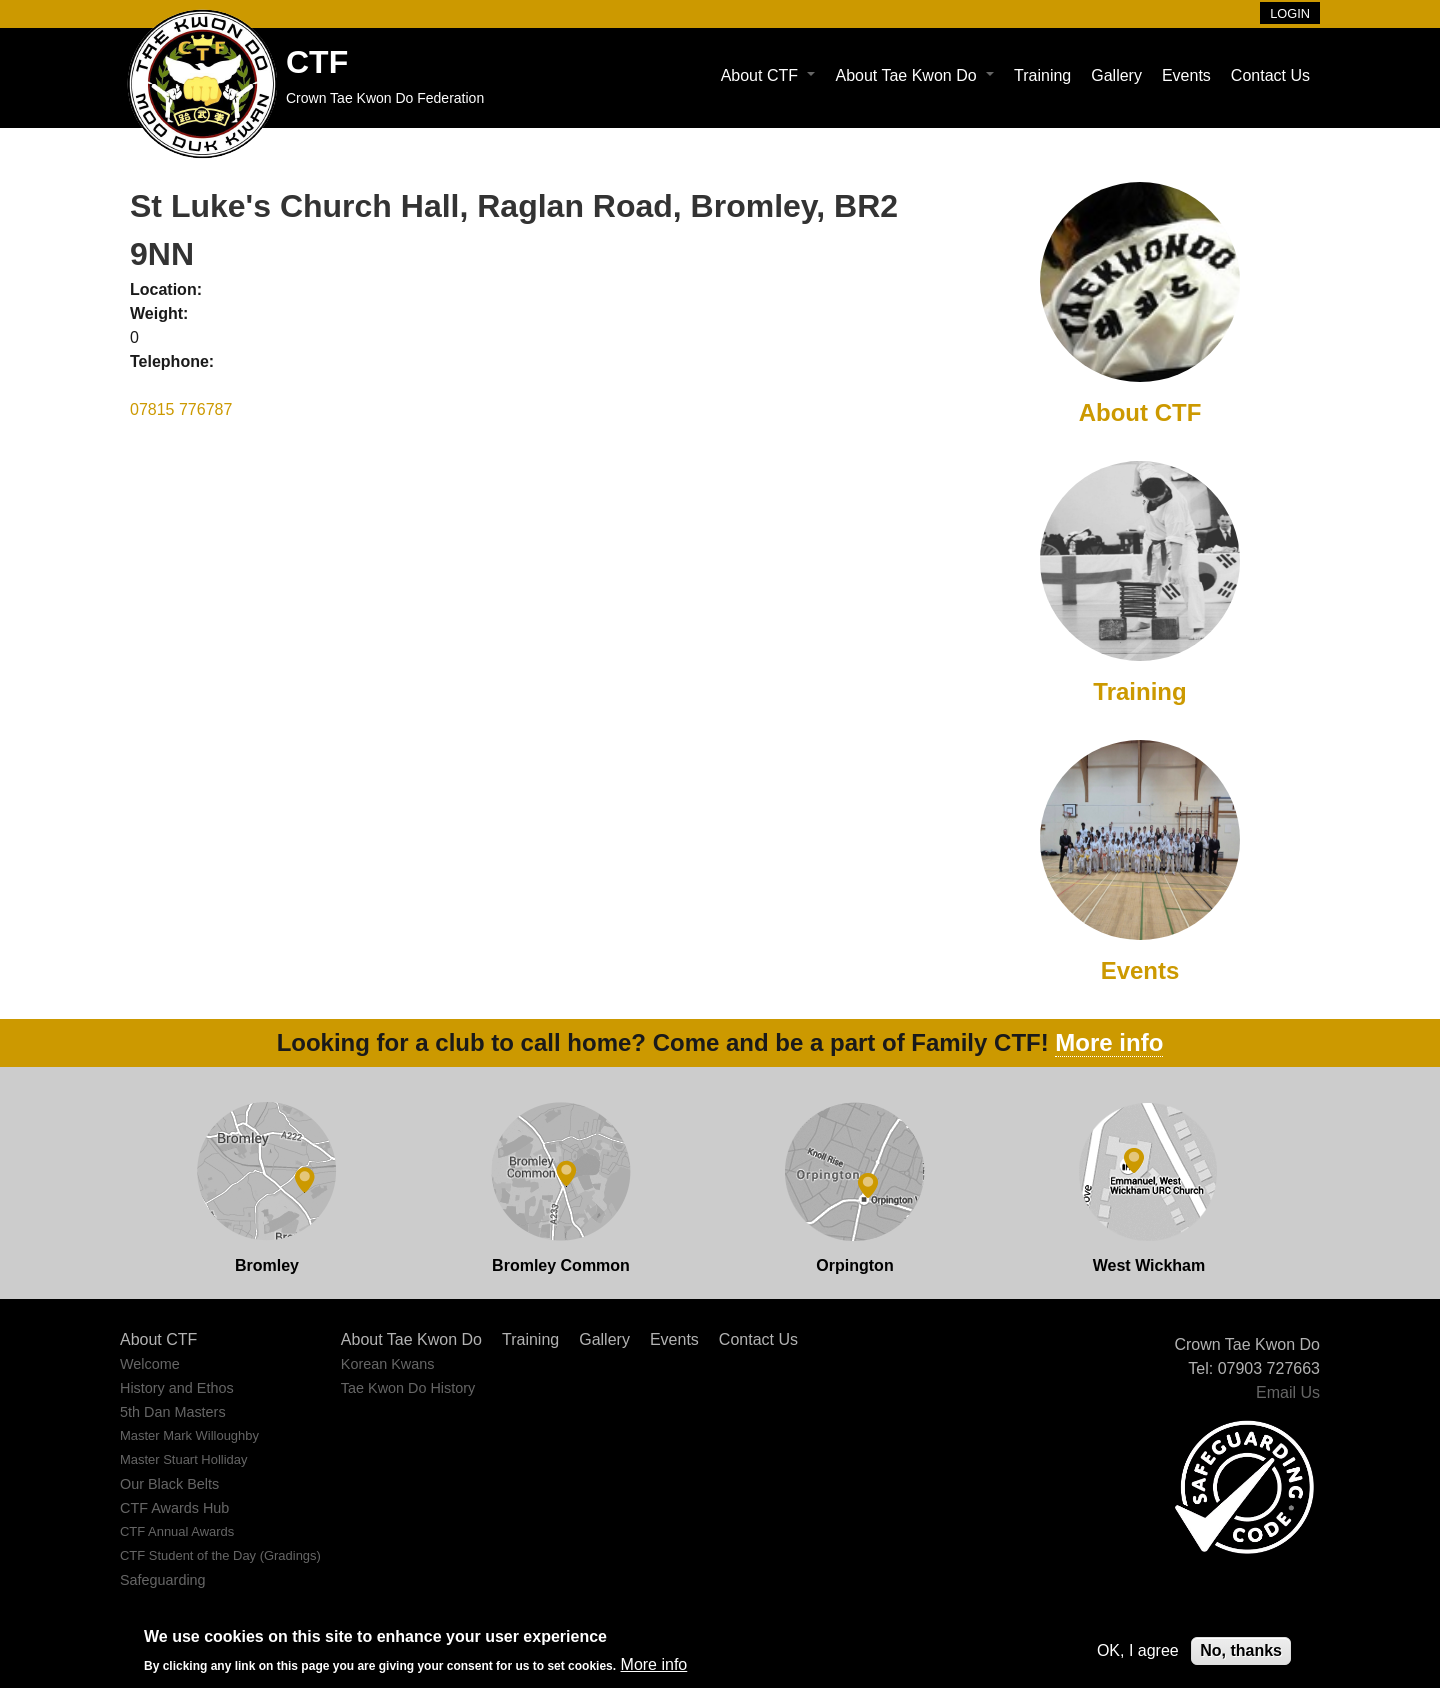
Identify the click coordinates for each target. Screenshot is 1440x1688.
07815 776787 (181, 409)
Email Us (1288, 1392)
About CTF (768, 75)
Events (1186, 75)
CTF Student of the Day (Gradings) (220, 1555)
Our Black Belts (169, 1484)
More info (1109, 1042)
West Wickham (1149, 1265)
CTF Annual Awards (177, 1531)
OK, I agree (1138, 1650)
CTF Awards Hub (174, 1508)
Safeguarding (163, 1580)
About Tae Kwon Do (914, 75)
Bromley (267, 1265)
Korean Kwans (388, 1364)
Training (1042, 75)
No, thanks (1241, 1650)
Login (1290, 13)
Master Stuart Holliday (183, 1459)
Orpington (854, 1265)
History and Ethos (177, 1388)
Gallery (1116, 75)
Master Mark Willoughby (189, 1435)
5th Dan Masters (173, 1412)
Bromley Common (561, 1265)
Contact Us (1270, 75)
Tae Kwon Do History (408, 1388)
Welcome (150, 1364)
